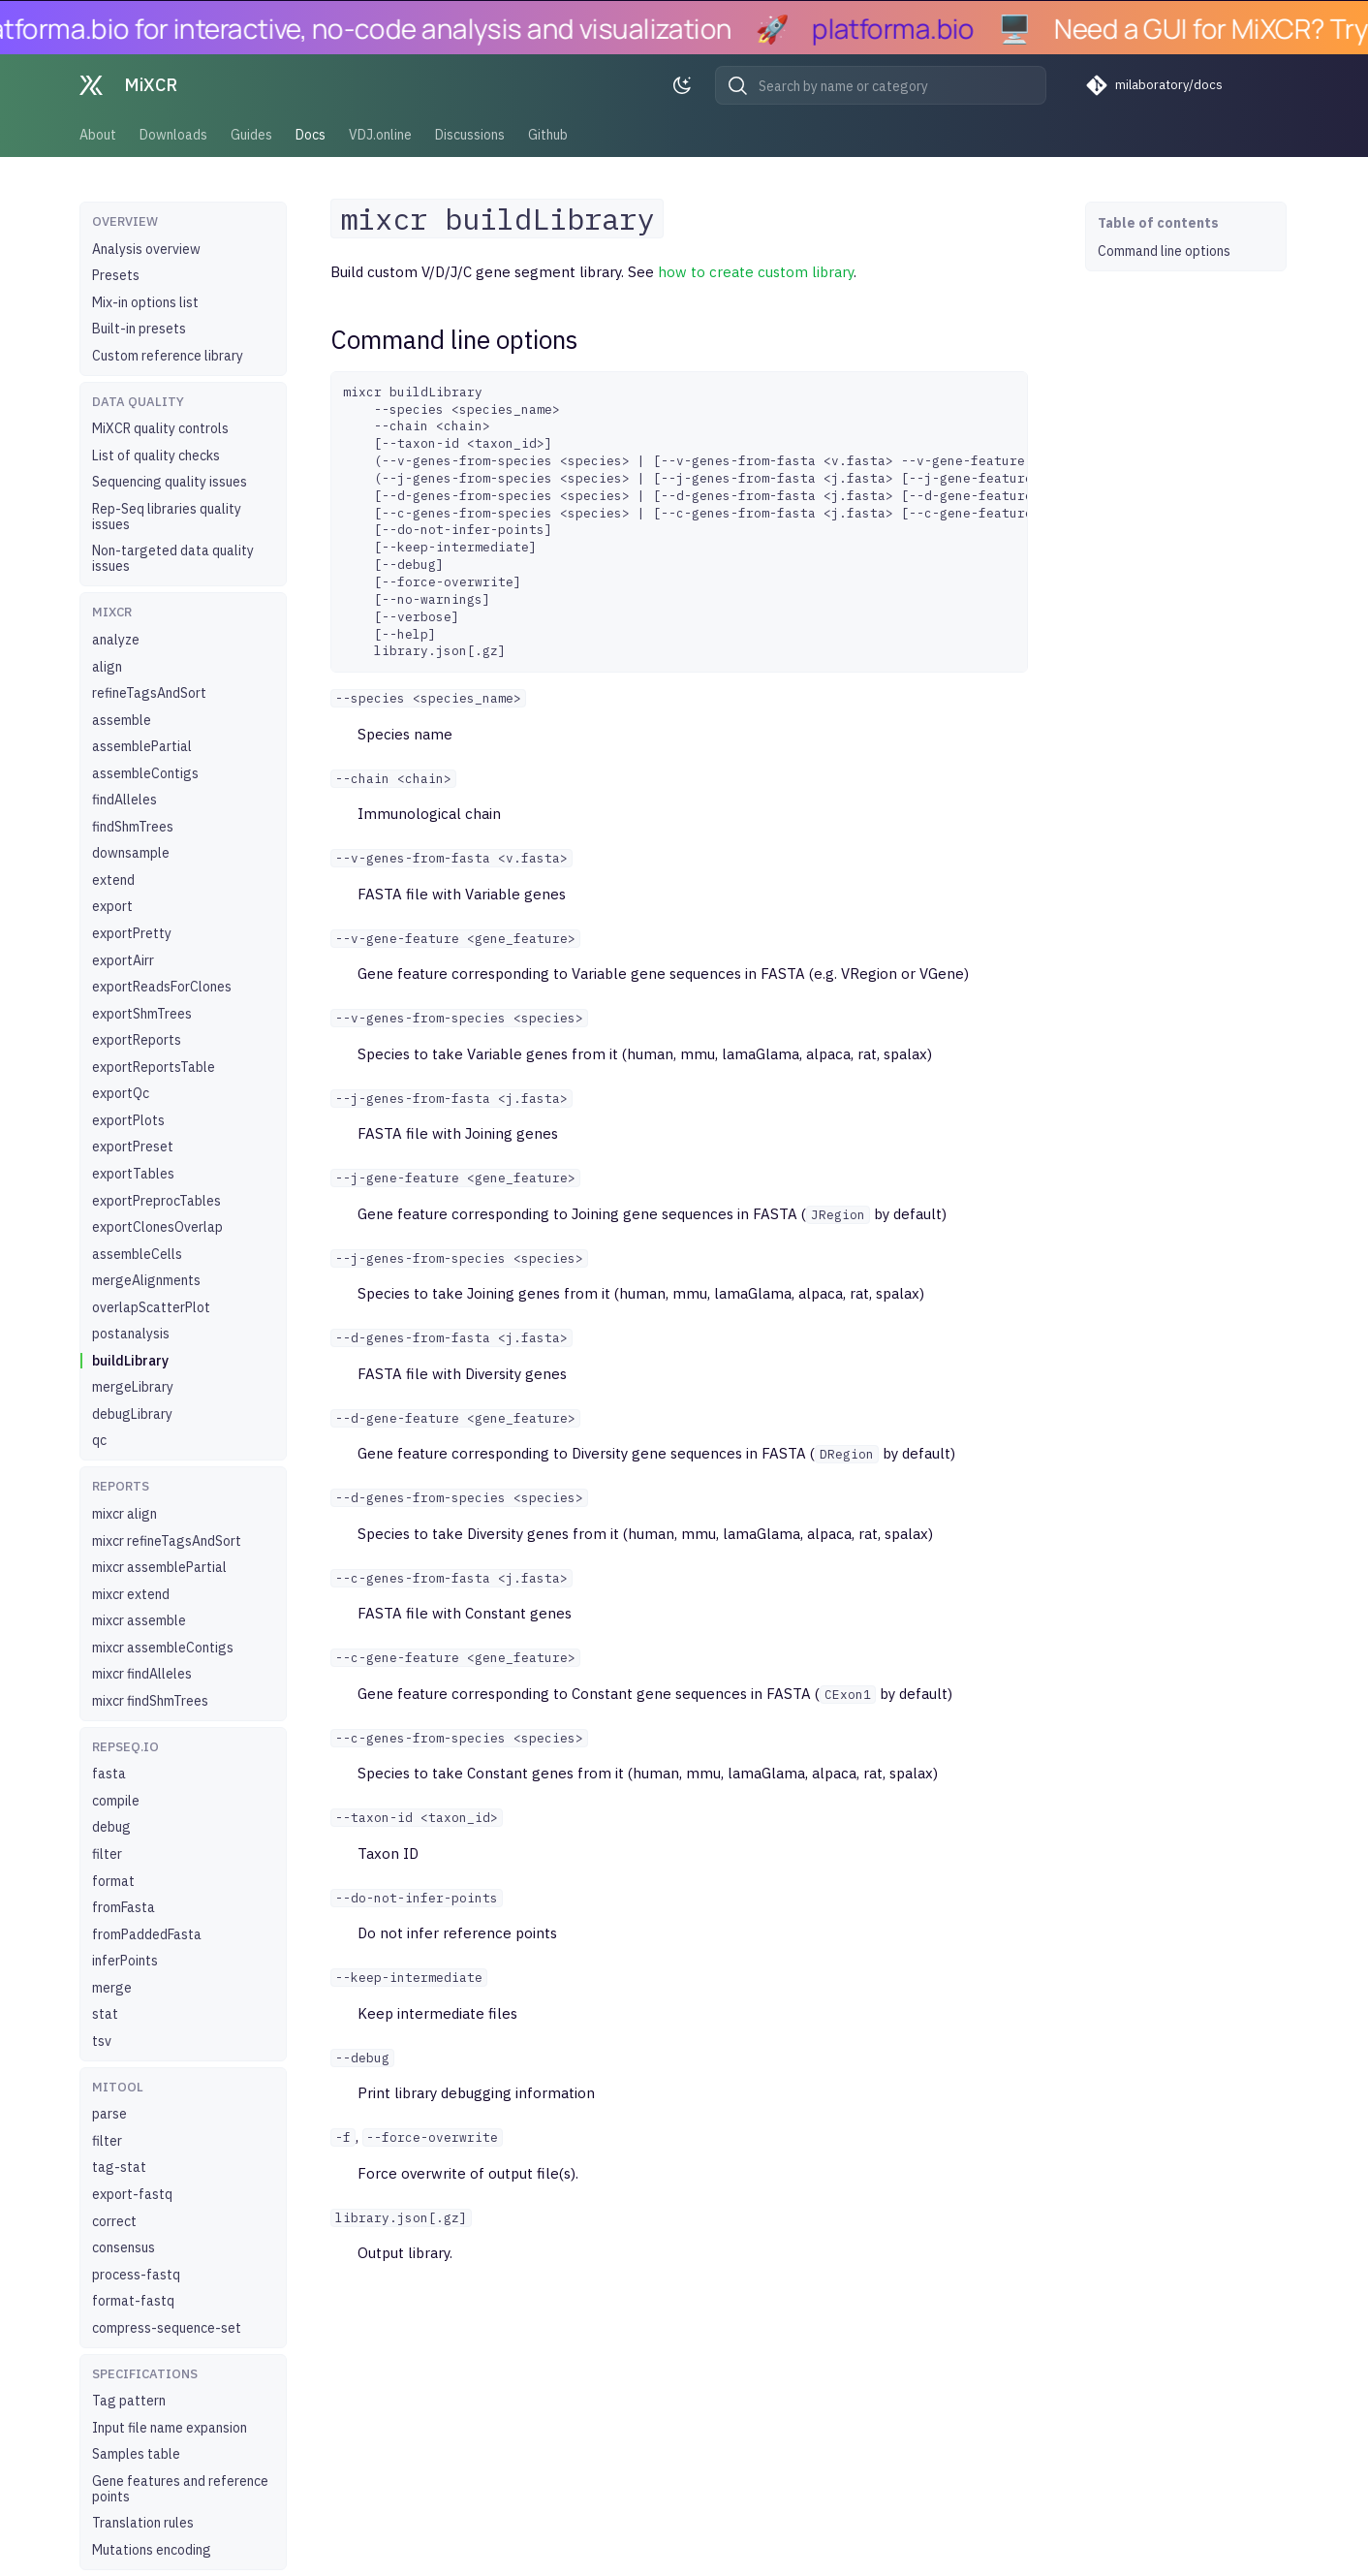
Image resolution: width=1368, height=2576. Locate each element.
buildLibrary (130, 1360)
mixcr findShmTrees (150, 1701)
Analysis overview (146, 249)
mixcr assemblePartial (159, 1567)
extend (113, 880)
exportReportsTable (153, 1067)
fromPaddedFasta (147, 1934)
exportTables (133, 1173)
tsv (101, 2041)
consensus (123, 2247)
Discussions (470, 134)
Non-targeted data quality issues (173, 558)
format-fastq (133, 2301)
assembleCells (137, 1254)
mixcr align (124, 1514)
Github (548, 134)
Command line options (1164, 251)
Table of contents (1158, 223)
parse (109, 2113)
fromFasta (123, 1907)
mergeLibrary (132, 1387)
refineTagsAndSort (149, 693)
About (97, 134)
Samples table (136, 2454)
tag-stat (119, 2167)
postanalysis (131, 1333)
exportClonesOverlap (157, 1227)
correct (114, 2221)
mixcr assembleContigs (162, 1647)
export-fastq (132, 2194)
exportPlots (128, 1120)
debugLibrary (132, 1414)
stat (105, 2014)
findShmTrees (132, 826)
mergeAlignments (146, 1280)
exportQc (120, 1093)
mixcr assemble (139, 1620)
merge (112, 1987)
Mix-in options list (145, 302)
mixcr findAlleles (142, 1673)
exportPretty (131, 933)
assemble (121, 720)
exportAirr (123, 960)
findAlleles (124, 799)
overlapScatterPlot (151, 1307)
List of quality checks (156, 455)
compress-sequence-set (166, 2328)
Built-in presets (139, 328)
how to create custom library (756, 272)
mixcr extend (131, 1594)
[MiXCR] (91, 85)
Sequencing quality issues (169, 481)
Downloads (173, 134)
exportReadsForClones (162, 986)
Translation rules (143, 2522)
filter (107, 1854)
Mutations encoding (151, 2550)
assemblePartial (142, 746)
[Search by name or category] (880, 85)
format (113, 1881)
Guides (251, 134)
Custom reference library (167, 355)
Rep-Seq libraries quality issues (166, 516)
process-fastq (136, 2274)
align (107, 667)
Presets (116, 275)
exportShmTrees (142, 1013)
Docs (310, 134)
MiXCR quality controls (160, 428)
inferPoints (125, 1960)
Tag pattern (129, 2400)
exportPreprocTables (156, 1201)
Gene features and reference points (180, 2488)
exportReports (136, 1040)
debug (111, 1827)
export (112, 906)
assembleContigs (145, 773)
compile (116, 1800)
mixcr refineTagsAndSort (166, 1541)
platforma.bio (906, 28)
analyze (116, 639)
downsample (131, 853)
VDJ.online (380, 134)
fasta (109, 1773)
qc (99, 1440)
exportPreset (132, 1146)
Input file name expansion (169, 2427)
